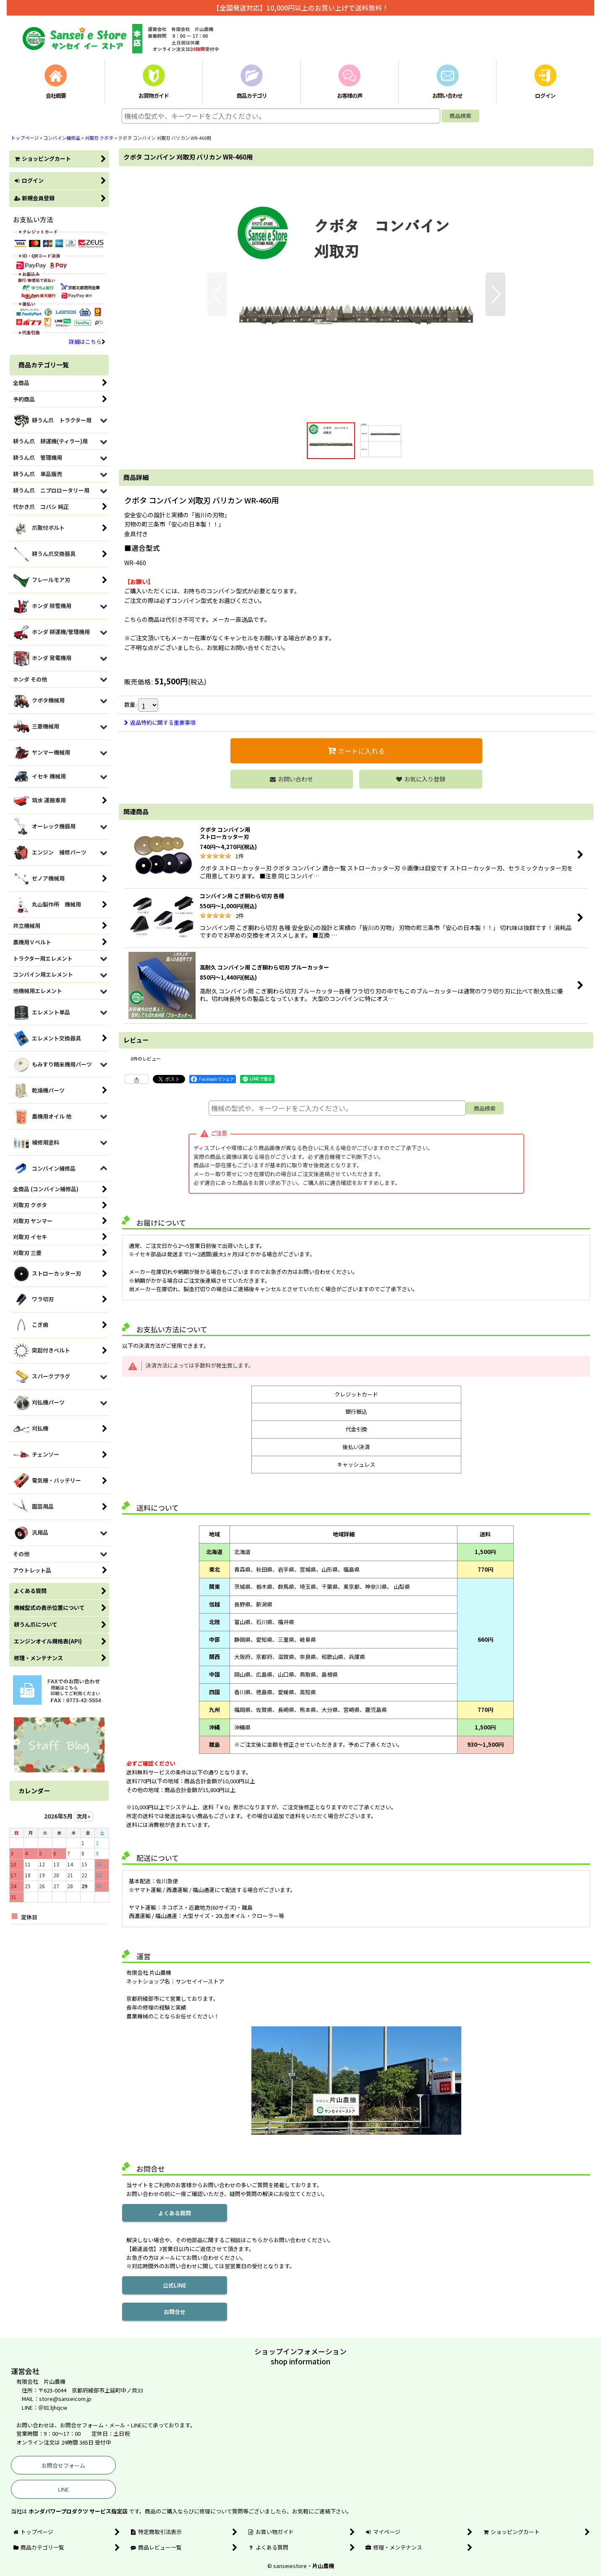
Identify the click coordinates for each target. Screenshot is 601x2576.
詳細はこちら (87, 342)
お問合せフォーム (63, 2465)
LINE (63, 2489)
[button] (217, 294)
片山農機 (323, 2566)
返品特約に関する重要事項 (160, 722)
